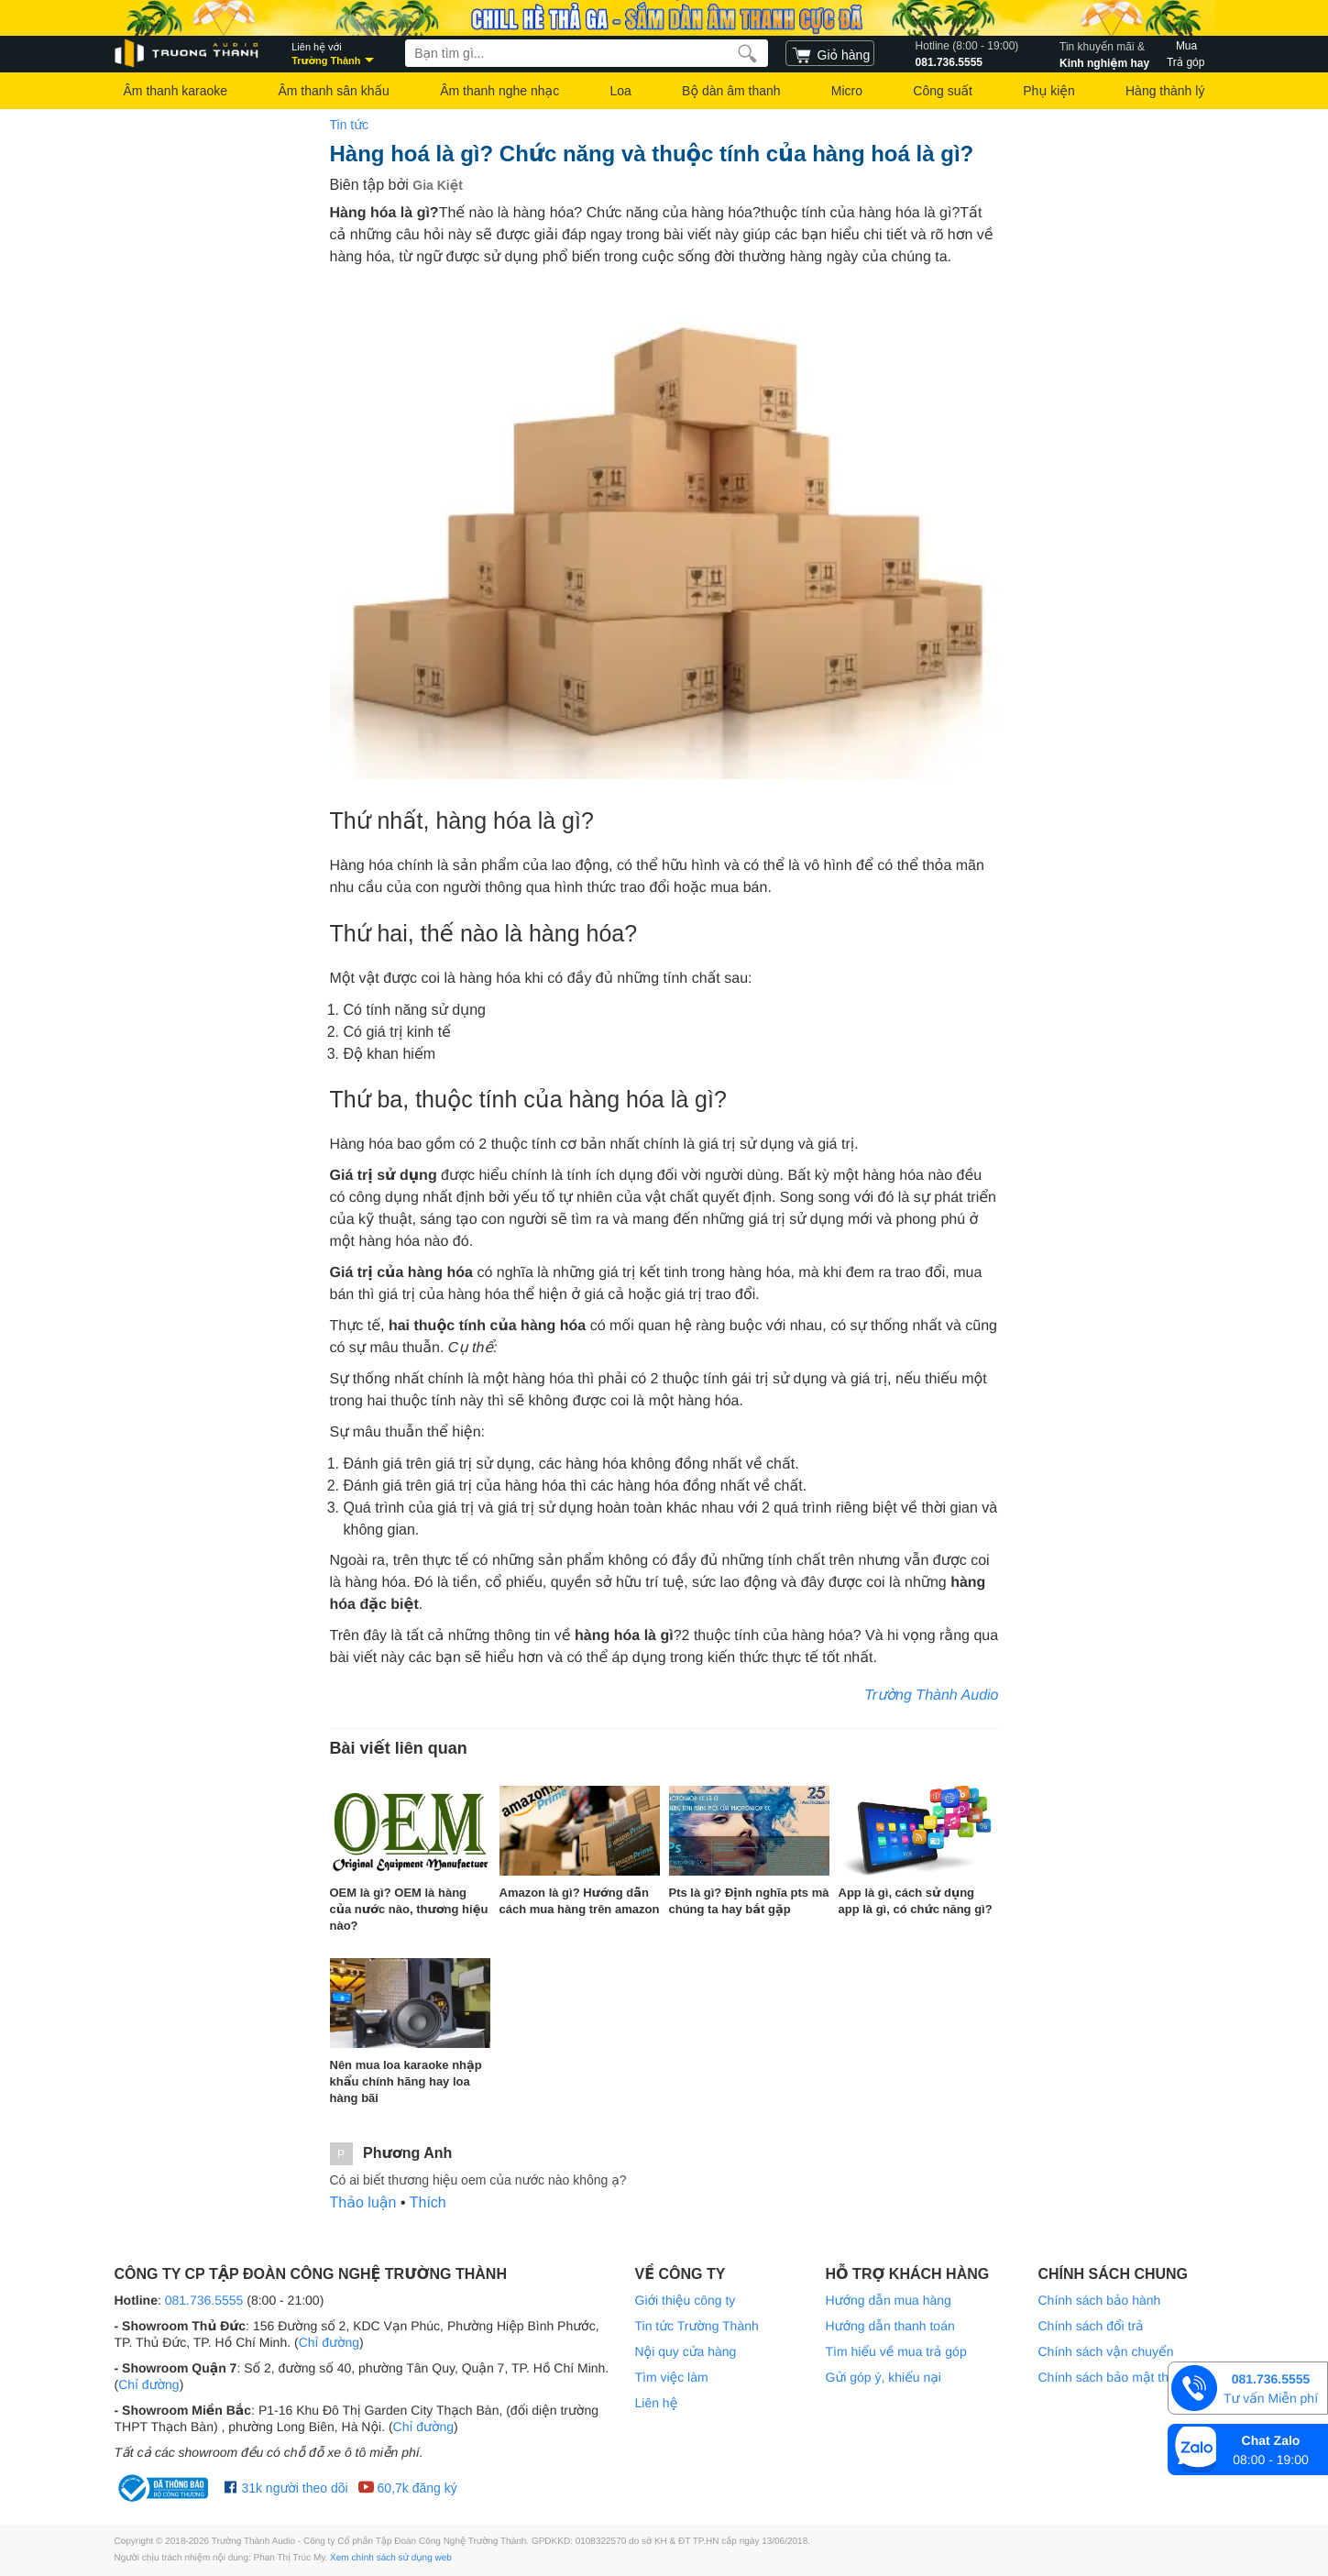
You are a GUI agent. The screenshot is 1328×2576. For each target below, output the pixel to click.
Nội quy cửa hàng (686, 2351)
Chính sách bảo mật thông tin (1122, 2377)
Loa (620, 90)
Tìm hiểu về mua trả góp (896, 2351)
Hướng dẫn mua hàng (888, 2300)
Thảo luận (363, 2202)
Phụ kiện (1048, 90)
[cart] (829, 53)
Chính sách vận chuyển (1106, 2351)
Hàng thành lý (1164, 90)
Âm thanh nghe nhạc (499, 90)
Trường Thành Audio (931, 1695)
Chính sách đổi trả (1091, 2325)
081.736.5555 (967, 53)
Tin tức (349, 124)
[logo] (188, 54)
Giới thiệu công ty (685, 2300)
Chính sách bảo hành (1099, 2300)
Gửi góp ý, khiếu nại (883, 2377)
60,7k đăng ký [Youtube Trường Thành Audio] (407, 2488)
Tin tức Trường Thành (697, 2325)
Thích (428, 2202)
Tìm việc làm (671, 2377)
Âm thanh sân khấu (333, 90)
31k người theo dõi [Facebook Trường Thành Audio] (286, 2488)
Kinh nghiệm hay (1104, 53)
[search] (747, 53)
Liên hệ (656, 2402)
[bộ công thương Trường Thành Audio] (165, 2488)
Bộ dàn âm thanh (731, 90)
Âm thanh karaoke (176, 90)
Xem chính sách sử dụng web (391, 2558)
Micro (846, 90)
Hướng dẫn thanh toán (890, 2325)
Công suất (942, 90)
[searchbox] (586, 53)
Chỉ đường (329, 2342)
